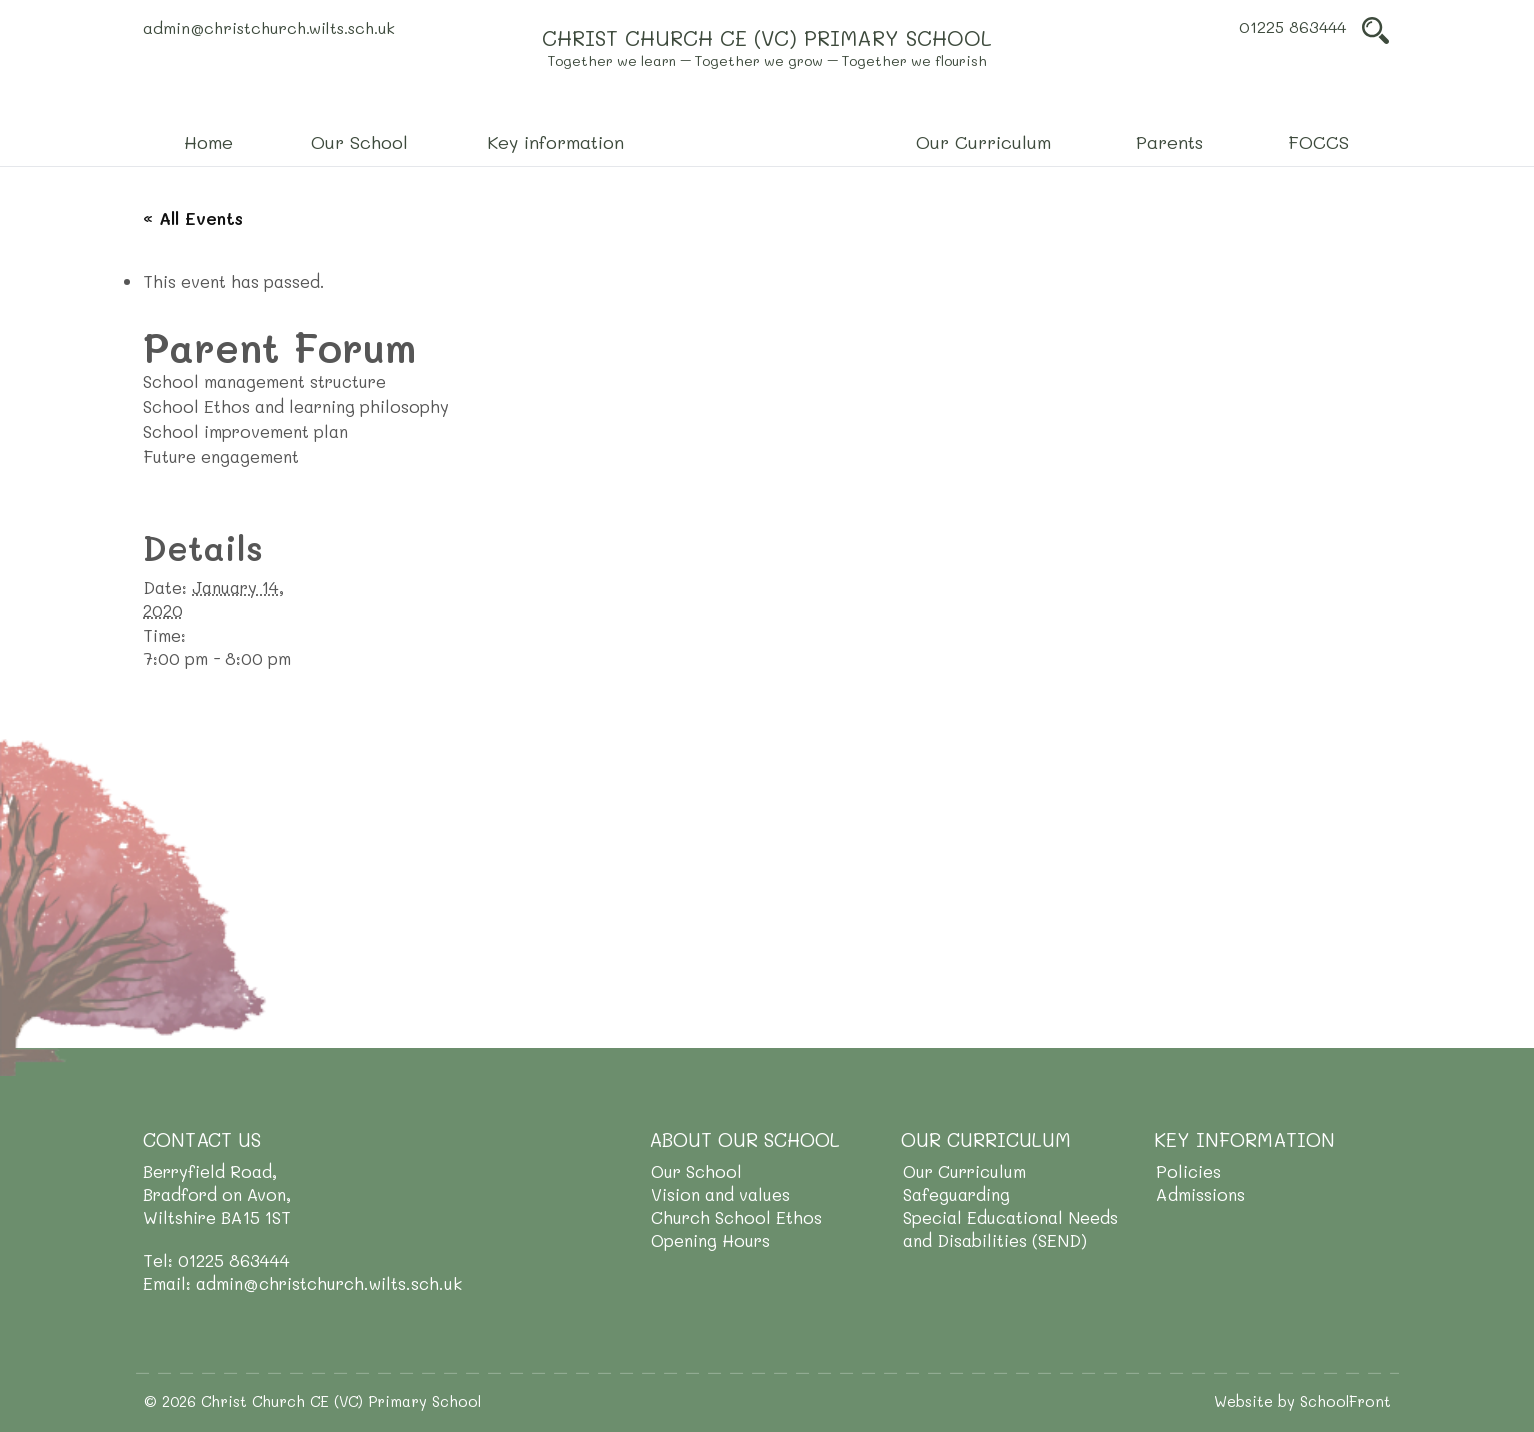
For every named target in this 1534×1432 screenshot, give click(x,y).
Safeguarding (956, 1194)
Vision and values (720, 1194)
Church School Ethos (736, 1217)
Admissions (1200, 1194)
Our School (696, 1171)
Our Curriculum (964, 1171)
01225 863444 (1292, 26)
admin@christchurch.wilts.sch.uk (269, 27)
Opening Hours (710, 1240)
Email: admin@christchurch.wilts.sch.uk (302, 1283)
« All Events (193, 218)
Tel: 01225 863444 (216, 1260)
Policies (1188, 1171)
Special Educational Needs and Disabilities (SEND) (1010, 1228)
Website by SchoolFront (1302, 1401)
